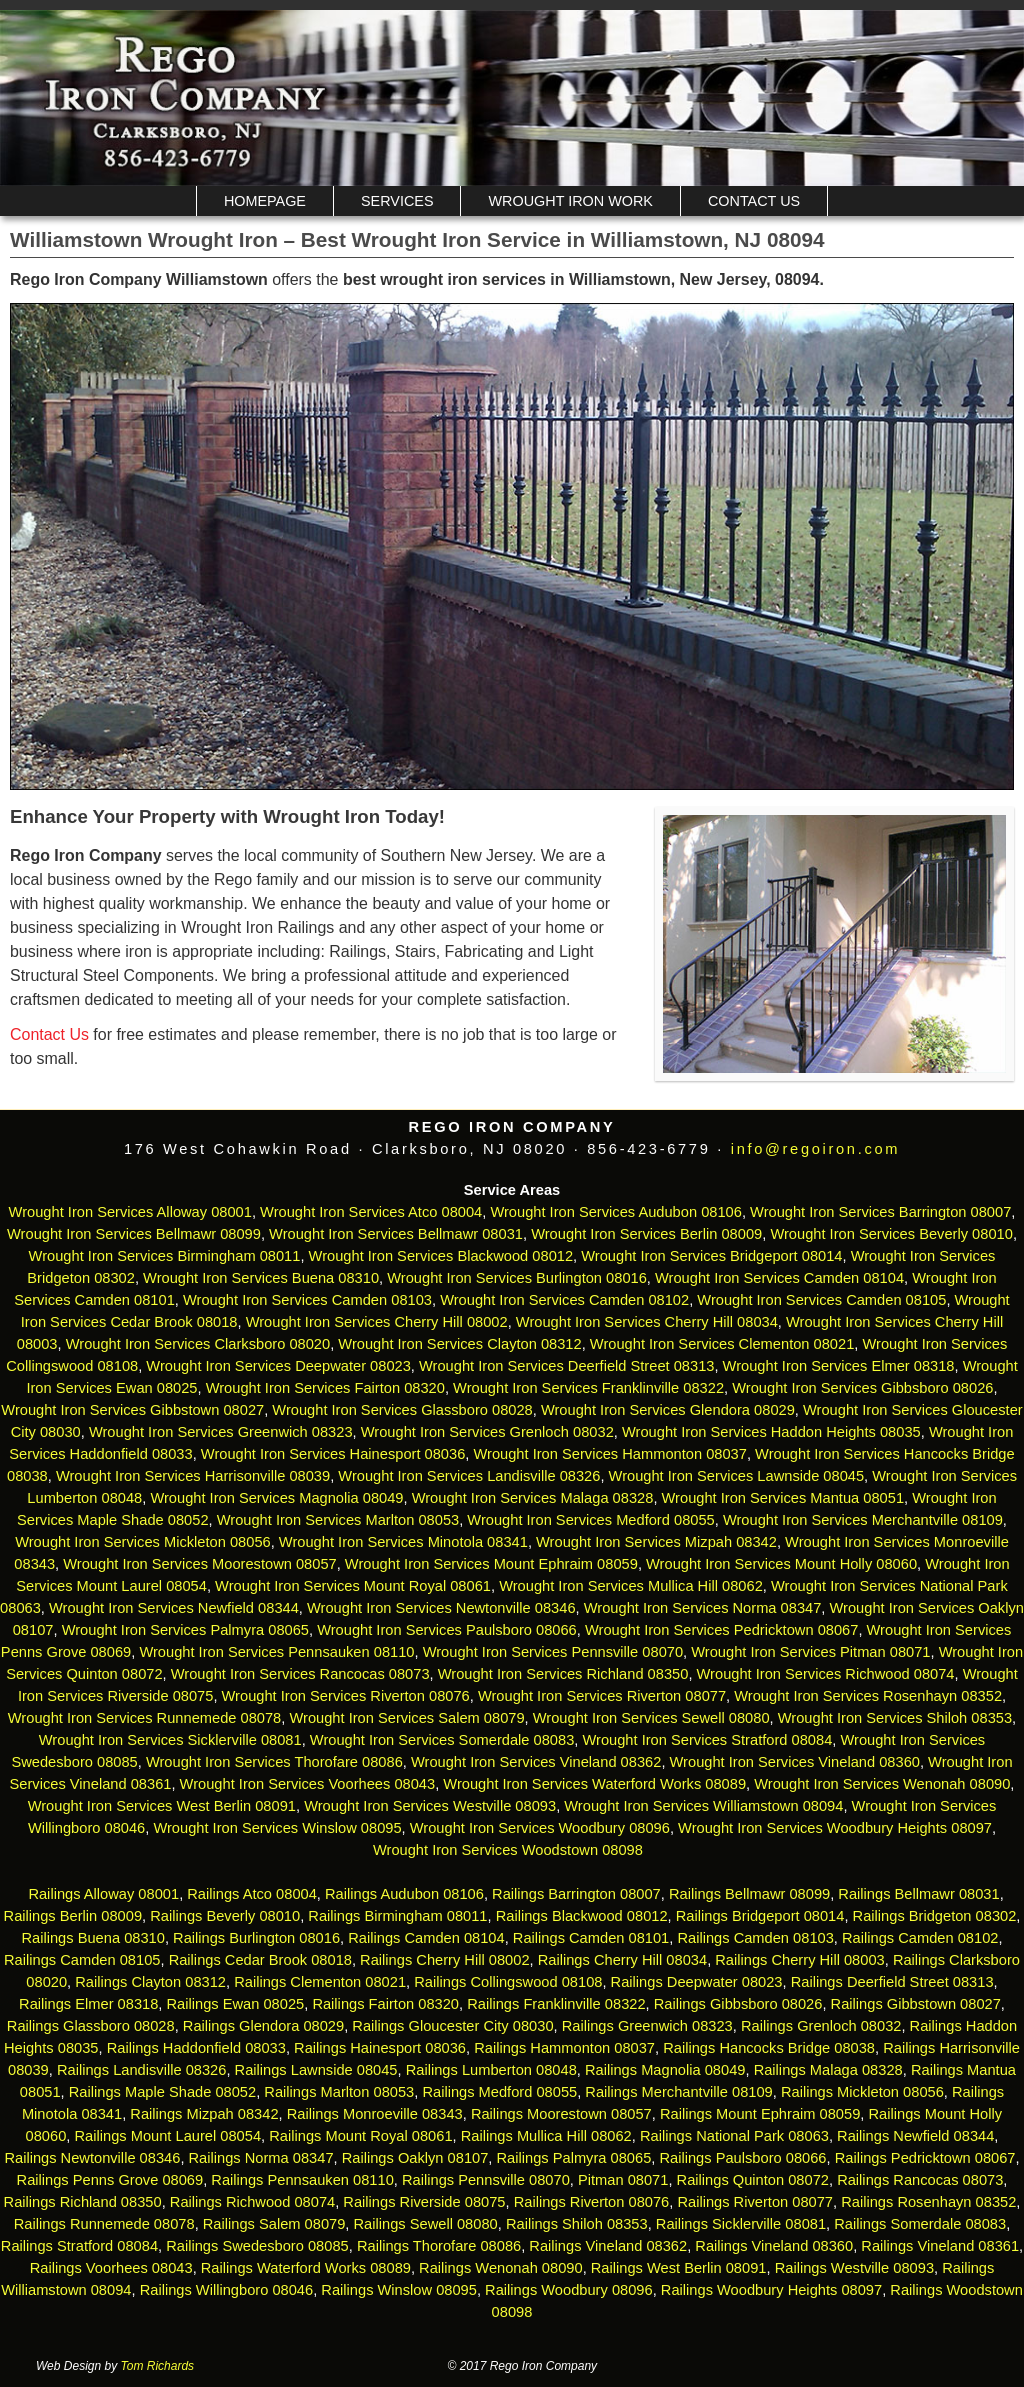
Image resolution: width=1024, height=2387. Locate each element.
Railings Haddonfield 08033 (196, 2048)
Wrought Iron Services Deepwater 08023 (278, 1366)
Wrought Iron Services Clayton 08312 (459, 1344)
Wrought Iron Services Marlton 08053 (338, 1520)
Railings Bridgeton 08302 (935, 1916)
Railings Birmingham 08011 (397, 1916)
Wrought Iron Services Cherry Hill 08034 (647, 1322)
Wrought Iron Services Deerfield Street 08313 (566, 1366)
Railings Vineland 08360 (774, 2246)
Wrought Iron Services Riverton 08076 (346, 1696)
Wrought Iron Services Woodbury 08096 (540, 1828)
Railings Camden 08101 (591, 1938)
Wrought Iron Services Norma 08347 (703, 1608)
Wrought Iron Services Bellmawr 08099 (134, 1234)
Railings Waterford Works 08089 (306, 2268)
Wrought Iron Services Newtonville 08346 (441, 1608)
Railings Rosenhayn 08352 (928, 2202)
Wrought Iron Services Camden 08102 (564, 1300)
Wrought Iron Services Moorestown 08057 (199, 1564)
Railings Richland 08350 (83, 2202)
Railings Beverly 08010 (225, 1916)
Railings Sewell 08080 (426, 2224)
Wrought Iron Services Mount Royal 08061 (353, 1586)
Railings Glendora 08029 (263, 2026)
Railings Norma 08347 (261, 2158)
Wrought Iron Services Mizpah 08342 (656, 1542)
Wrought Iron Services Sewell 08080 (651, 1718)
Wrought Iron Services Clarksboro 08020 (198, 1344)
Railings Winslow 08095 (399, 2290)
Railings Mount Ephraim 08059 (760, 2114)
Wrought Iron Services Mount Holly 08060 (781, 1564)
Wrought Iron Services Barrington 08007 (880, 1212)
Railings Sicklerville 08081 (741, 2224)
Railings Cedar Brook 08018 (260, 1960)
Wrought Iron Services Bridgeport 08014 (711, 1256)
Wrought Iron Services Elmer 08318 (839, 1366)
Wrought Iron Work (570, 201)
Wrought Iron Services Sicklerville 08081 (170, 1740)
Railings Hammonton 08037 (564, 2048)
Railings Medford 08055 (499, 2092)
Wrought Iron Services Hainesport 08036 (333, 1454)
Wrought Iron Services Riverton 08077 (602, 1696)
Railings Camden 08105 (82, 1960)
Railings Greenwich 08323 (647, 2026)
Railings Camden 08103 (755, 1938)
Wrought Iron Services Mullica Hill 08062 (631, 1586)
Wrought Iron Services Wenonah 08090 (882, 1784)
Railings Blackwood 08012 (582, 1916)
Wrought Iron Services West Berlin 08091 (162, 1806)
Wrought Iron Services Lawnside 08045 (737, 1476)
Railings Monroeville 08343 (375, 2114)
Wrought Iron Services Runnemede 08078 (144, 1718)
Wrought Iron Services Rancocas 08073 (300, 1674)
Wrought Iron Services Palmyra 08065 (185, 1630)
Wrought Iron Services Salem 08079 (406, 1718)
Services (397, 201)
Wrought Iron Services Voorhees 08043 (308, 1784)
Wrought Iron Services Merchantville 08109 (863, 1520)
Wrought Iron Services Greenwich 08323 (221, 1432)
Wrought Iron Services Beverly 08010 (891, 1234)
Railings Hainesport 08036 (380, 2048)
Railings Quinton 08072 (753, 2180)
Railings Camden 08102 (920, 1938)
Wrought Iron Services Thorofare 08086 (274, 1762)
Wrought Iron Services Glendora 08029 (668, 1410)
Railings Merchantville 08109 (678, 2092)
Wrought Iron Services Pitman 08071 (810, 1652)
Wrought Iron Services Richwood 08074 (826, 1674)
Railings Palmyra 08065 (574, 2158)
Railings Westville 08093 (854, 2268)
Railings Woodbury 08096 (569, 2290)
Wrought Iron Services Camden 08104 (779, 1278)
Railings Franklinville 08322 (556, 2004)
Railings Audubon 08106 (404, 1894)
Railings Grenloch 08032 (821, 2026)
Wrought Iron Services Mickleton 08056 (143, 1542)
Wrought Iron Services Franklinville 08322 (588, 1388)
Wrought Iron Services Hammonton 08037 (609, 1454)
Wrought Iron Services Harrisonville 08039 (193, 1476)
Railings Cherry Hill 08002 (444, 1960)
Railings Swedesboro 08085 (257, 2246)
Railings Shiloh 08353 (577, 2224)
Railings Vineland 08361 (940, 2246)
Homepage (265, 201)
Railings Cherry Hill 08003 (799, 1960)
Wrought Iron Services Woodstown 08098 (508, 1850)
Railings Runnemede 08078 (104, 2224)
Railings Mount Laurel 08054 (167, 2136)
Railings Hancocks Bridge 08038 (769, 2048)
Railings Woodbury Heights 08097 (771, 2290)
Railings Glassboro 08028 (91, 2026)
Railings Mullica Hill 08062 (546, 2136)
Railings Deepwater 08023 (697, 1982)
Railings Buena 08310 (92, 1938)
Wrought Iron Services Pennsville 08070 (553, 1652)
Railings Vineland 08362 (608, 2246)
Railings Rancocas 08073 (920, 2180)
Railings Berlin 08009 (73, 1916)
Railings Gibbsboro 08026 (738, 2004)
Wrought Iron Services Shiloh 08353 (895, 1718)
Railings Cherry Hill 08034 (622, 1960)
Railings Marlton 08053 (339, 2092)
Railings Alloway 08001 (101, 1894)
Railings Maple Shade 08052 (162, 2092)
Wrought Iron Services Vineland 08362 (536, 1762)
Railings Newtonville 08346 (92, 2158)
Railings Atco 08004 (252, 1894)
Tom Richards (158, 2366)
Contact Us (754, 201)
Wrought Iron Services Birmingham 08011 (165, 1256)
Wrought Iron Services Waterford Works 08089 (594, 1784)
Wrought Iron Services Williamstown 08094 (703, 1806)
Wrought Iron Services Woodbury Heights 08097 (835, 1828)
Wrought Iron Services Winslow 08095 (277, 1828)
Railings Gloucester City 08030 (452, 2026)
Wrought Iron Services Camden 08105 (821, 1300)
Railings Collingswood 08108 (508, 1982)
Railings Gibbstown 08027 (916, 2004)
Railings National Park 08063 (734, 2136)
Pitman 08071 (623, 2180)
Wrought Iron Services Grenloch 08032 (487, 1432)
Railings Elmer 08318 (88, 2004)
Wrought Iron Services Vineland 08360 (795, 1762)
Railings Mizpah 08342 (204, 2114)
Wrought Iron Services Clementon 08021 (722, 1344)
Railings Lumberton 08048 (491, 2070)
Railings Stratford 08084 (79, 2246)
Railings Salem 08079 (274, 2224)
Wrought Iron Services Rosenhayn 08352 (868, 1696)
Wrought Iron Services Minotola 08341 (403, 1542)
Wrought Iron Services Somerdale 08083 (442, 1740)
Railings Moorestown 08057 (561, 2114)
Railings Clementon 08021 (320, 1982)
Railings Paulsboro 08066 (742, 2158)
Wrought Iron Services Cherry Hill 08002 (377, 1322)
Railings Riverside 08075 (424, 2202)
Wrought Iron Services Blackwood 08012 (441, 1256)
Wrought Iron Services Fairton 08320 (325, 1388)
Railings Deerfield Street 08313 (892, 1982)
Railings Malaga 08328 (828, 2070)
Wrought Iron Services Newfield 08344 (174, 1608)
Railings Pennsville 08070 (486, 2180)
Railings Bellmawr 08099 (749, 1894)
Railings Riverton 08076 (592, 2202)
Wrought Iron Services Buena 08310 (261, 1278)
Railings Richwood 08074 (252, 2202)
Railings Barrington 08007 (576, 1894)
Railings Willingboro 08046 (227, 2290)
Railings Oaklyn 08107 (415, 2158)
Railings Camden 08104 (426, 1938)
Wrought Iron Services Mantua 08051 (783, 1498)
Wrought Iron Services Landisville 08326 (469, 1476)
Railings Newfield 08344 (915, 2136)
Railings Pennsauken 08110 (302, 2180)
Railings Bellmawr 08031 (918, 1894)
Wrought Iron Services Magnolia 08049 (276, 1498)
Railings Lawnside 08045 (316, 2070)
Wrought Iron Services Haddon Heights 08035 (771, 1432)
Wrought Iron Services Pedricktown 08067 (721, 1630)
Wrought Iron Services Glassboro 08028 (402, 1410)
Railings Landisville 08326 (141, 2070)
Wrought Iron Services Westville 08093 (430, 1806)
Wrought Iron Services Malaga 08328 (533, 1498)
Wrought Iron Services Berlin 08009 (646, 1234)
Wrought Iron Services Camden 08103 (307, 1300)
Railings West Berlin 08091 (679, 2268)
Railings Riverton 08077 (755, 2202)
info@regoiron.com (815, 1149)
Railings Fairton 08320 (385, 2004)
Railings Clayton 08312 (150, 1982)
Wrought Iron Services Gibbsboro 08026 (862, 1388)
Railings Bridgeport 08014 (760, 1916)
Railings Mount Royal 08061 (360, 2136)
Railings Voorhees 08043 (111, 2268)
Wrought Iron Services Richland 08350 (563, 1674)
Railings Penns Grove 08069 (110, 2180)
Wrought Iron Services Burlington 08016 (517, 1278)
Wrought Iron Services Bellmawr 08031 (396, 1234)
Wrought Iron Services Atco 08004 (371, 1212)
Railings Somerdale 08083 (920, 2224)
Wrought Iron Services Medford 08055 (590, 1520)
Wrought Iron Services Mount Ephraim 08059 (491, 1564)
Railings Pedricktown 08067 (925, 2158)
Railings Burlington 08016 (256, 1938)
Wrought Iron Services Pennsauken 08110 (276, 1652)
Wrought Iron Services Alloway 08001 (130, 1212)
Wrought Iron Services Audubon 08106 (616, 1212)
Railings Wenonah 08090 (501, 2268)
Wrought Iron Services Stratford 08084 (707, 1740)
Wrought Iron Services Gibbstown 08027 (132, 1410)
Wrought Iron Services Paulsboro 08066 (447, 1630)
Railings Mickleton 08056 (862, 2092)
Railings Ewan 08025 (236, 2004)
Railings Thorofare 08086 (439, 2246)
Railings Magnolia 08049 (665, 2070)
